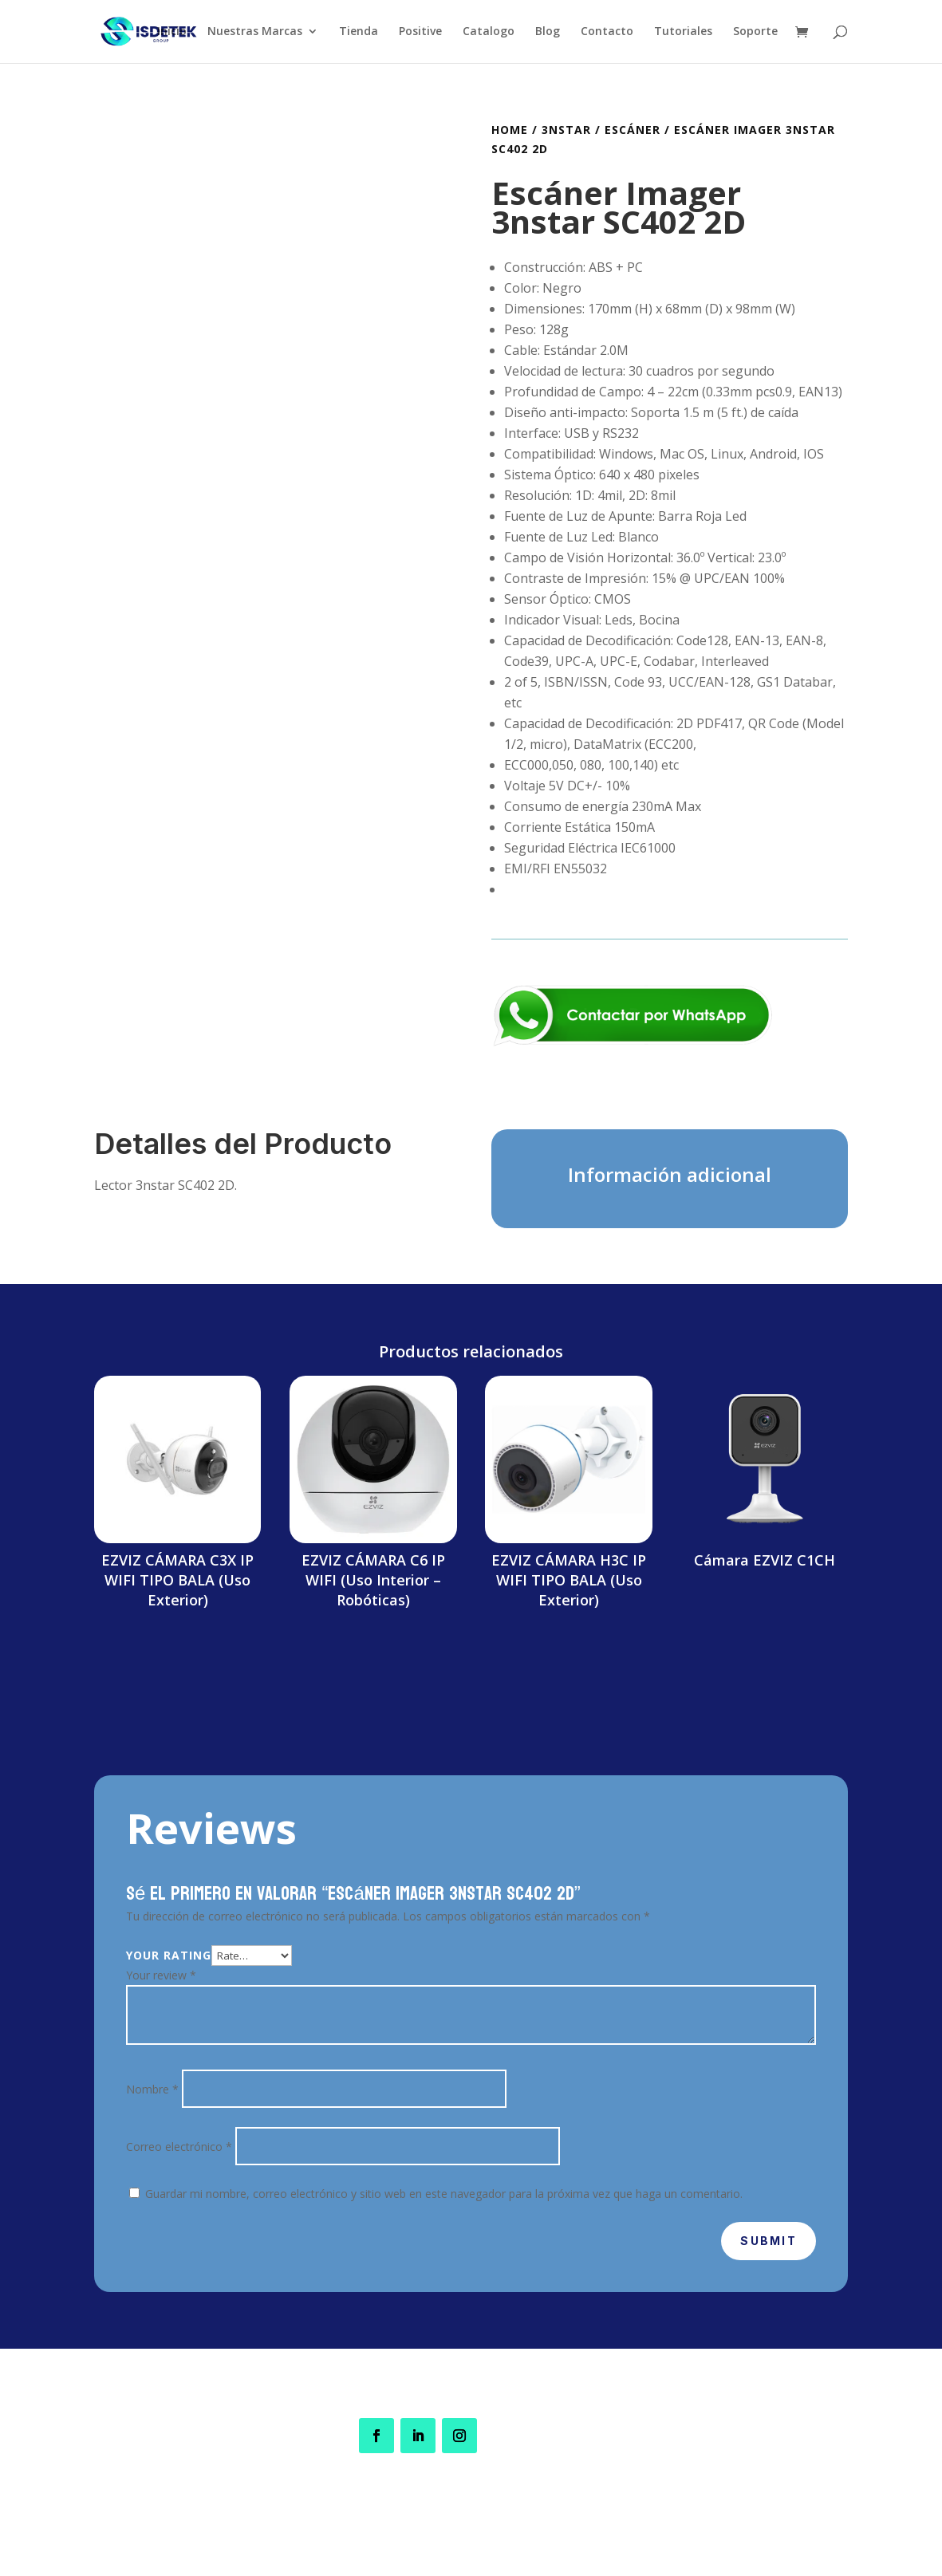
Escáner (632, 129)
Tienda (358, 32)
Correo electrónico (179, 2146)
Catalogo (488, 32)
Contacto (607, 32)
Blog (547, 32)
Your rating (168, 1955)
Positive (420, 32)
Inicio (172, 32)
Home (509, 129)
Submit (768, 2240)
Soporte (755, 32)
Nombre (152, 2089)
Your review (161, 1975)
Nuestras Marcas (254, 32)
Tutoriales (683, 32)
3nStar (566, 129)
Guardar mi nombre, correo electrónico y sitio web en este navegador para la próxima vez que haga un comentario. (444, 2193)
